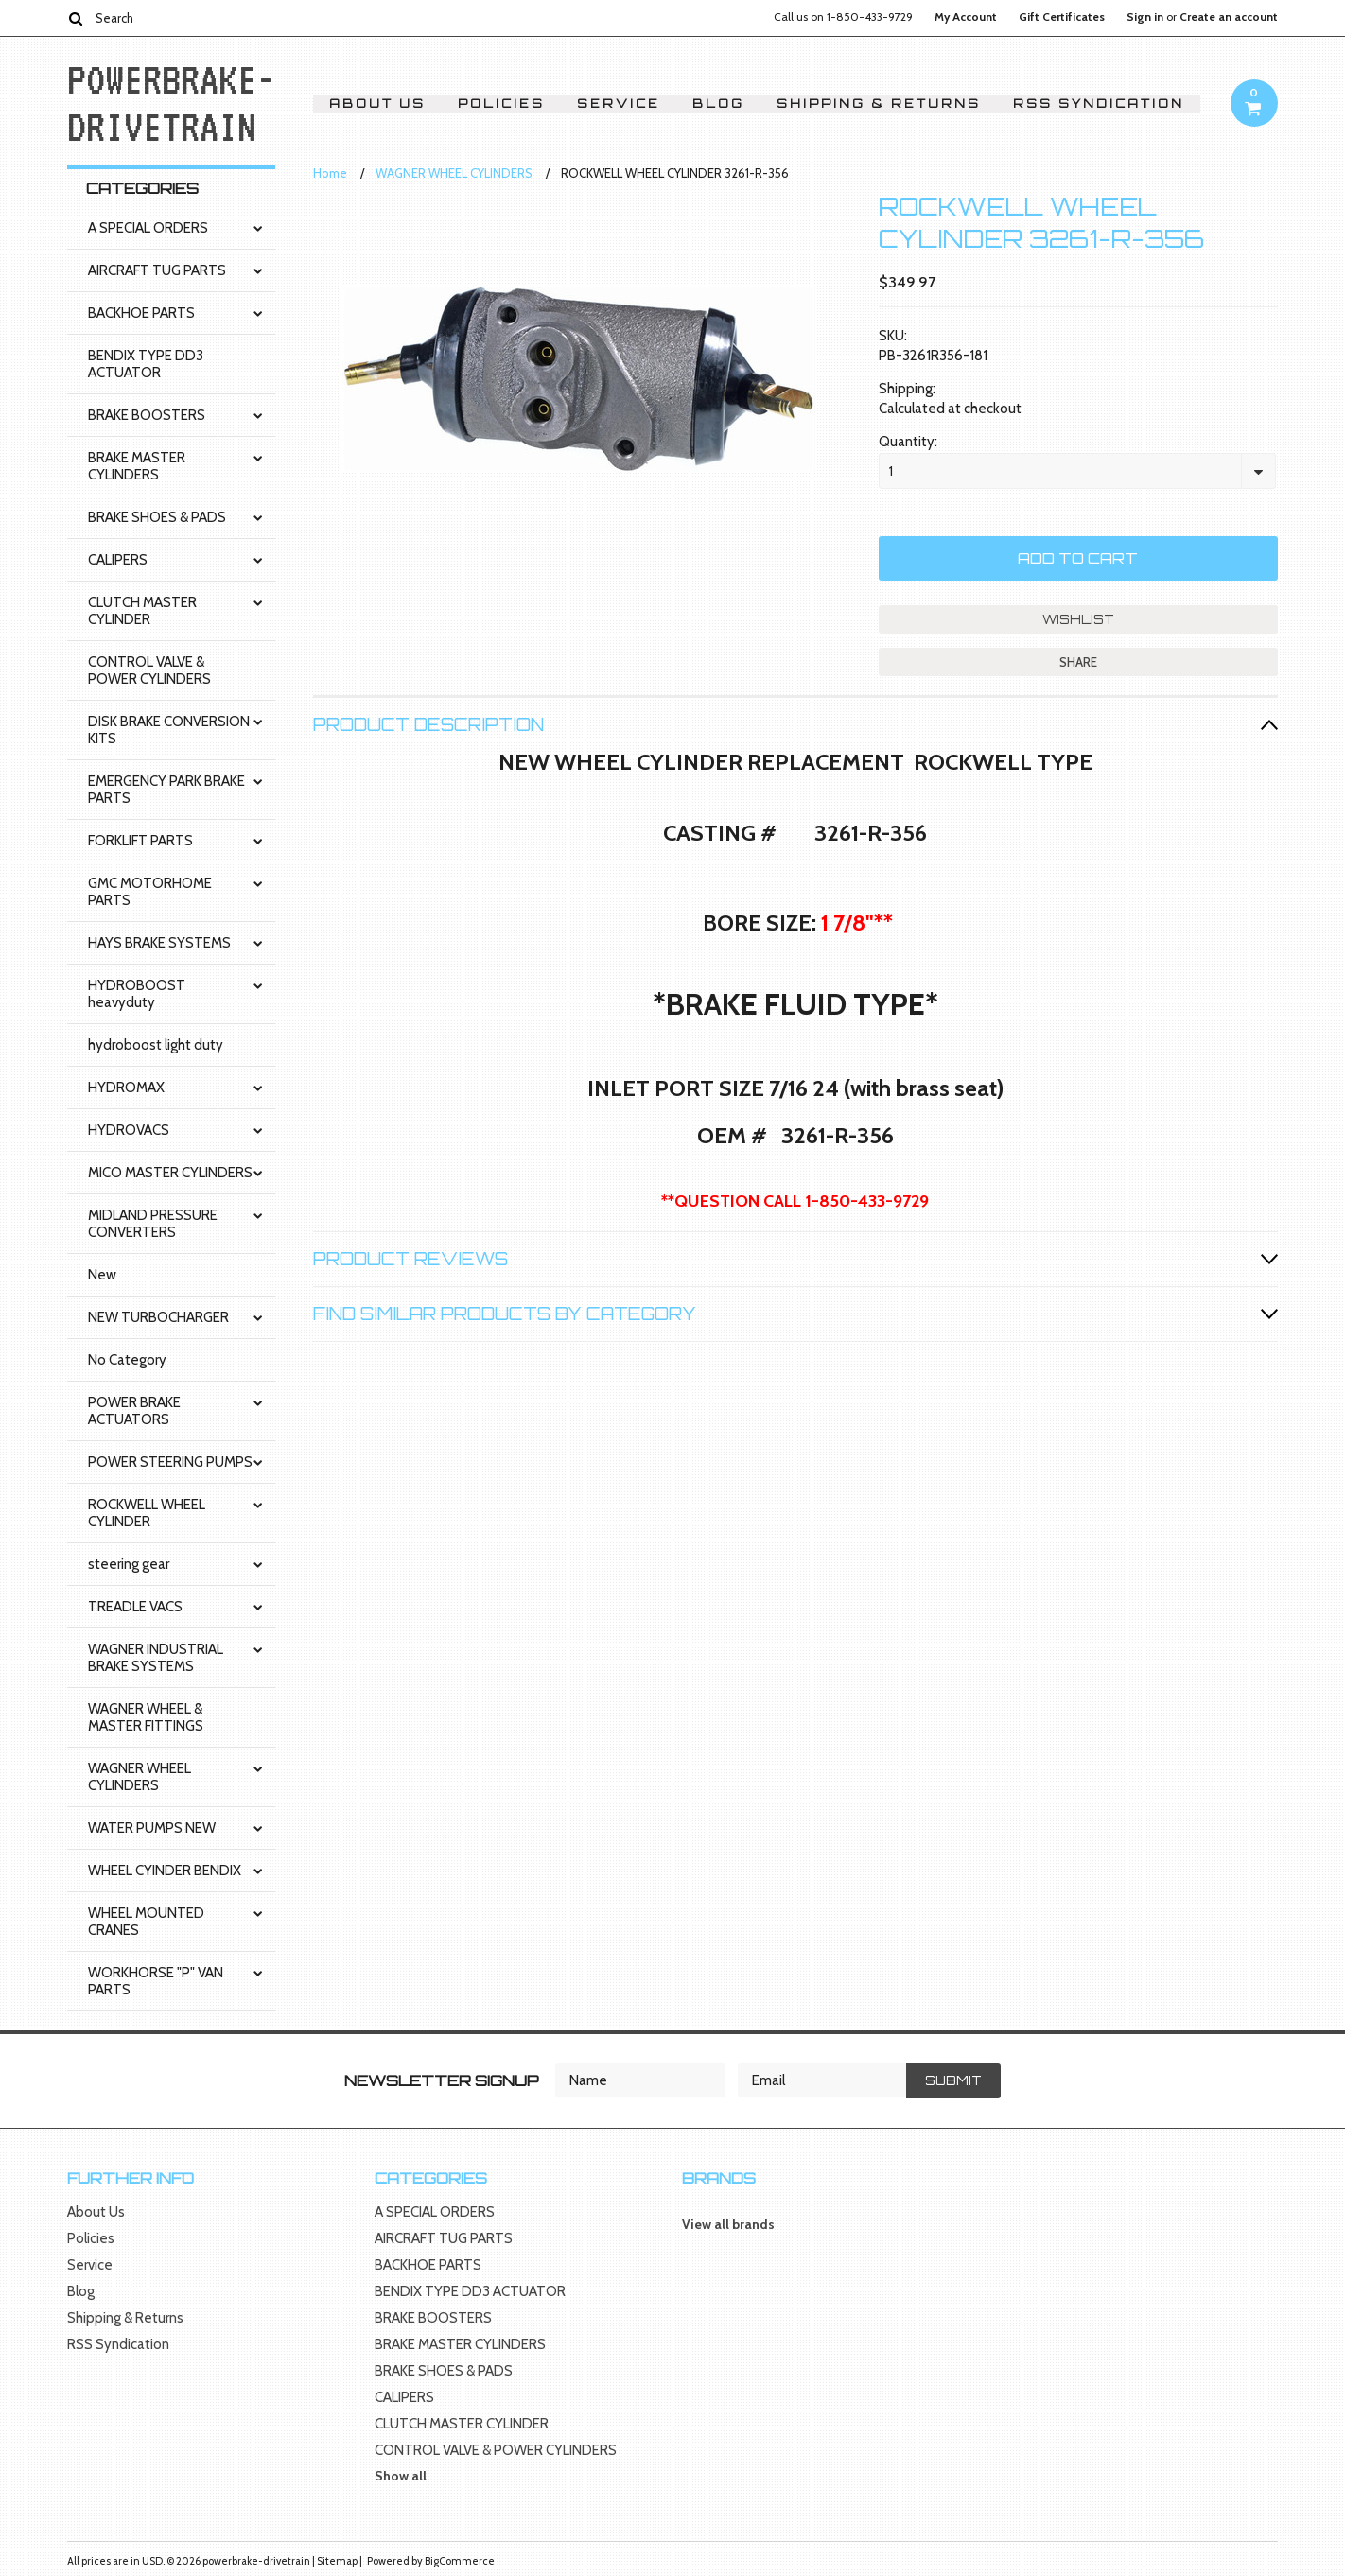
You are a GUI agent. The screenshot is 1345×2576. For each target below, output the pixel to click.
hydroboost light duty (155, 1044)
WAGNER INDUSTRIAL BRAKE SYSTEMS (155, 1658)
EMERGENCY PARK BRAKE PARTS (166, 790)
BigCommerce (460, 2560)
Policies (501, 103)
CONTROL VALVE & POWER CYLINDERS (149, 670)
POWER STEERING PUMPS (170, 1462)
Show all (401, 2475)
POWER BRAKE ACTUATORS (134, 1411)
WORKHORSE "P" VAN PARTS (155, 1981)
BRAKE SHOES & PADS (157, 517)
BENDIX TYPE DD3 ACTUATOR (145, 364)
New (102, 1274)
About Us (377, 103)
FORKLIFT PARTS (140, 840)
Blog (718, 103)
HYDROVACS (128, 1130)
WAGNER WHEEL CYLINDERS (139, 1777)
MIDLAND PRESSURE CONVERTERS (153, 1224)
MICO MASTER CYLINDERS (170, 1172)
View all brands (728, 2224)
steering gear (128, 1564)
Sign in (1145, 17)
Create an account (1228, 17)
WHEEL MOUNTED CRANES (146, 1922)
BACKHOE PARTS (141, 313)
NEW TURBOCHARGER (158, 1317)
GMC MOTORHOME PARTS (150, 892)
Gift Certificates (1062, 17)
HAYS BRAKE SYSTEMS (159, 942)
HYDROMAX (126, 1087)
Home (330, 173)
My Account (966, 17)
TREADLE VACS (135, 1606)
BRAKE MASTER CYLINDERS (136, 466)
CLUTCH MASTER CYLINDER (142, 611)
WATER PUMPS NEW (152, 1827)
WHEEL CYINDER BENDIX (164, 1870)
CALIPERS (118, 559)
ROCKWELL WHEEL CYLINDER (146, 1513)
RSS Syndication (1098, 103)
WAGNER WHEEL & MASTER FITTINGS (145, 1717)
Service (618, 103)
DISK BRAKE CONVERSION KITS (169, 730)
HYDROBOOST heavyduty (136, 994)
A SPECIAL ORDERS (148, 227)
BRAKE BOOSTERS (146, 415)
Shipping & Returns (879, 103)
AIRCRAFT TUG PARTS (157, 270)
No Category (127, 1359)
